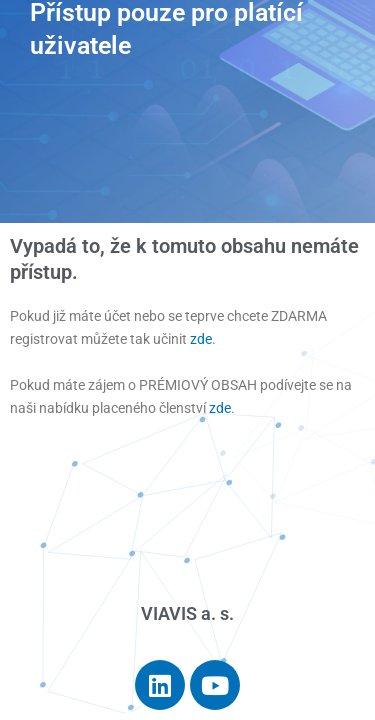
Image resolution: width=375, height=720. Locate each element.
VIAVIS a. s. (187, 613)
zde (201, 339)
